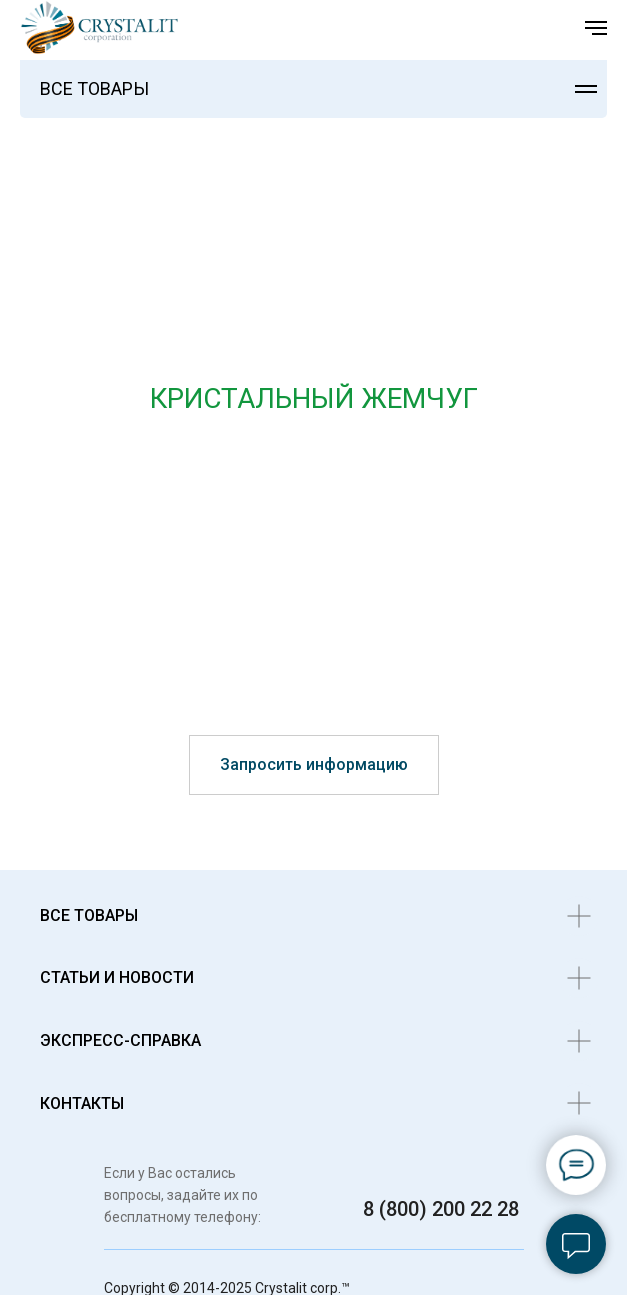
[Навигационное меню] (596, 28)
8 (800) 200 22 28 (441, 1209)
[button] (314, 765)
